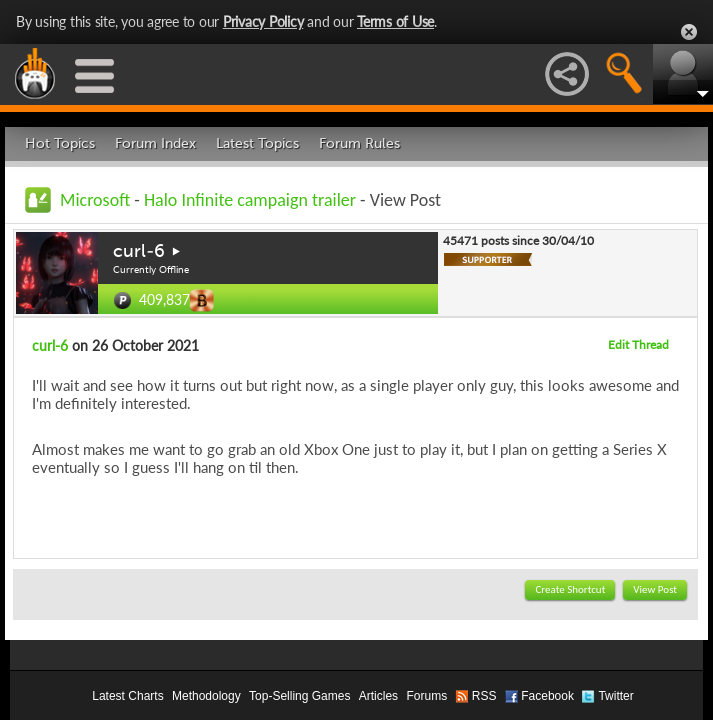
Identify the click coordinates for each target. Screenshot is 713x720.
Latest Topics (257, 143)
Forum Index (155, 143)
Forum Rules (359, 143)
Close (689, 32)
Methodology (206, 696)
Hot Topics (60, 143)
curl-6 (139, 251)
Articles (378, 696)
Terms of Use (395, 21)
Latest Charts (127, 696)
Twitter (615, 696)
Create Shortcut (570, 589)
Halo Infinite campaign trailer (250, 200)
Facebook (547, 696)
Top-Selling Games (299, 696)
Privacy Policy (263, 21)
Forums (426, 696)
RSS (484, 696)
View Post (655, 589)
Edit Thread (638, 344)
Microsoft (95, 200)
